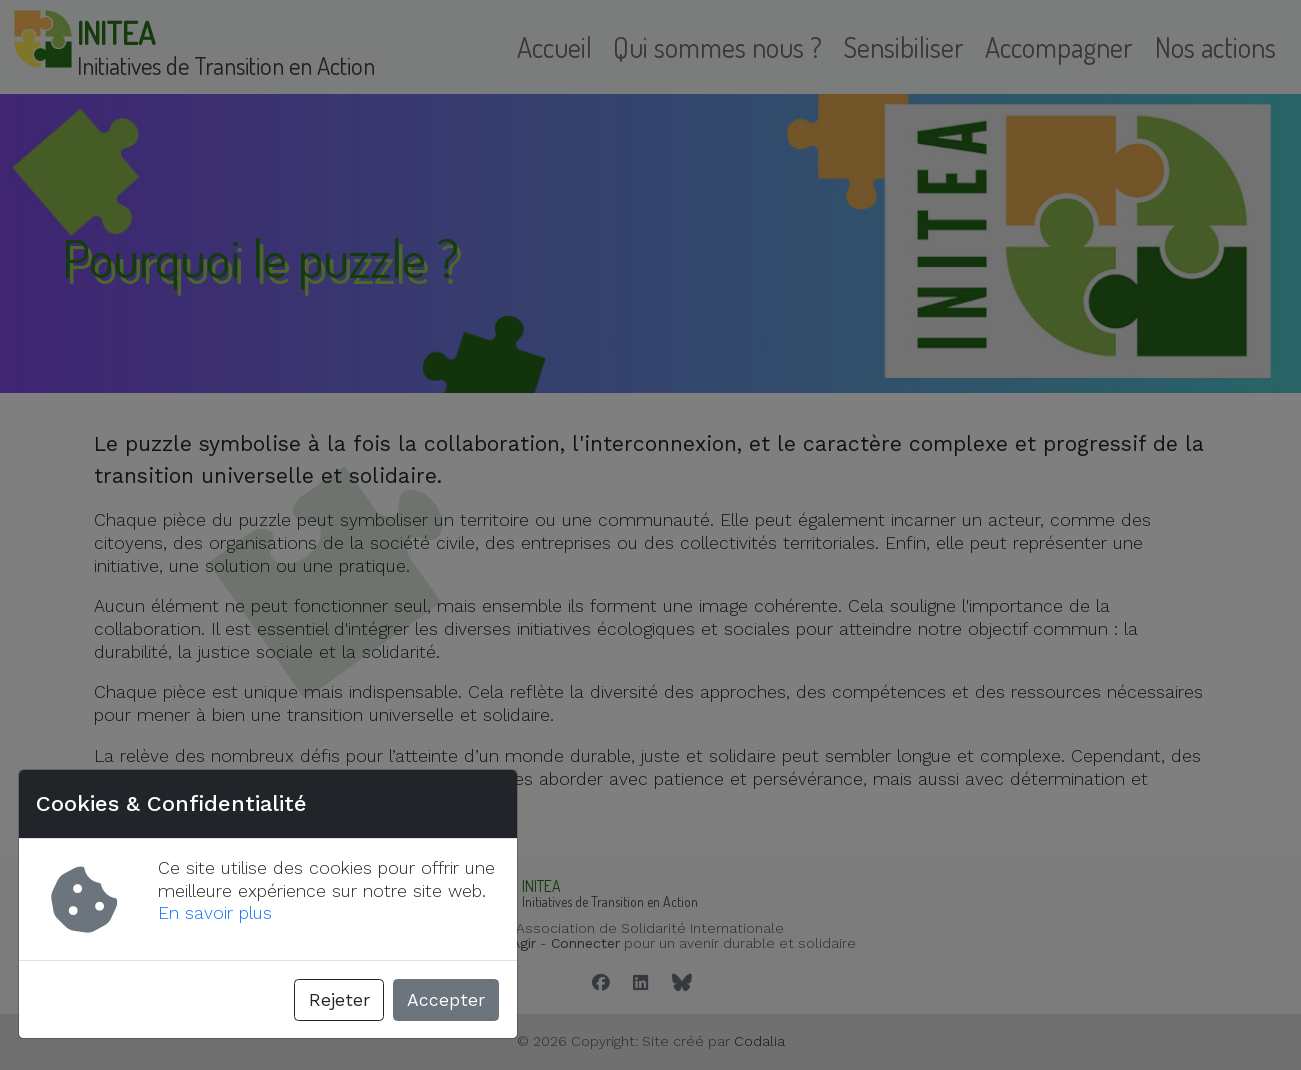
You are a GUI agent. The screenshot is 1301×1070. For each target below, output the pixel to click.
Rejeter (339, 1000)
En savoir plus (215, 913)
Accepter (446, 1000)
